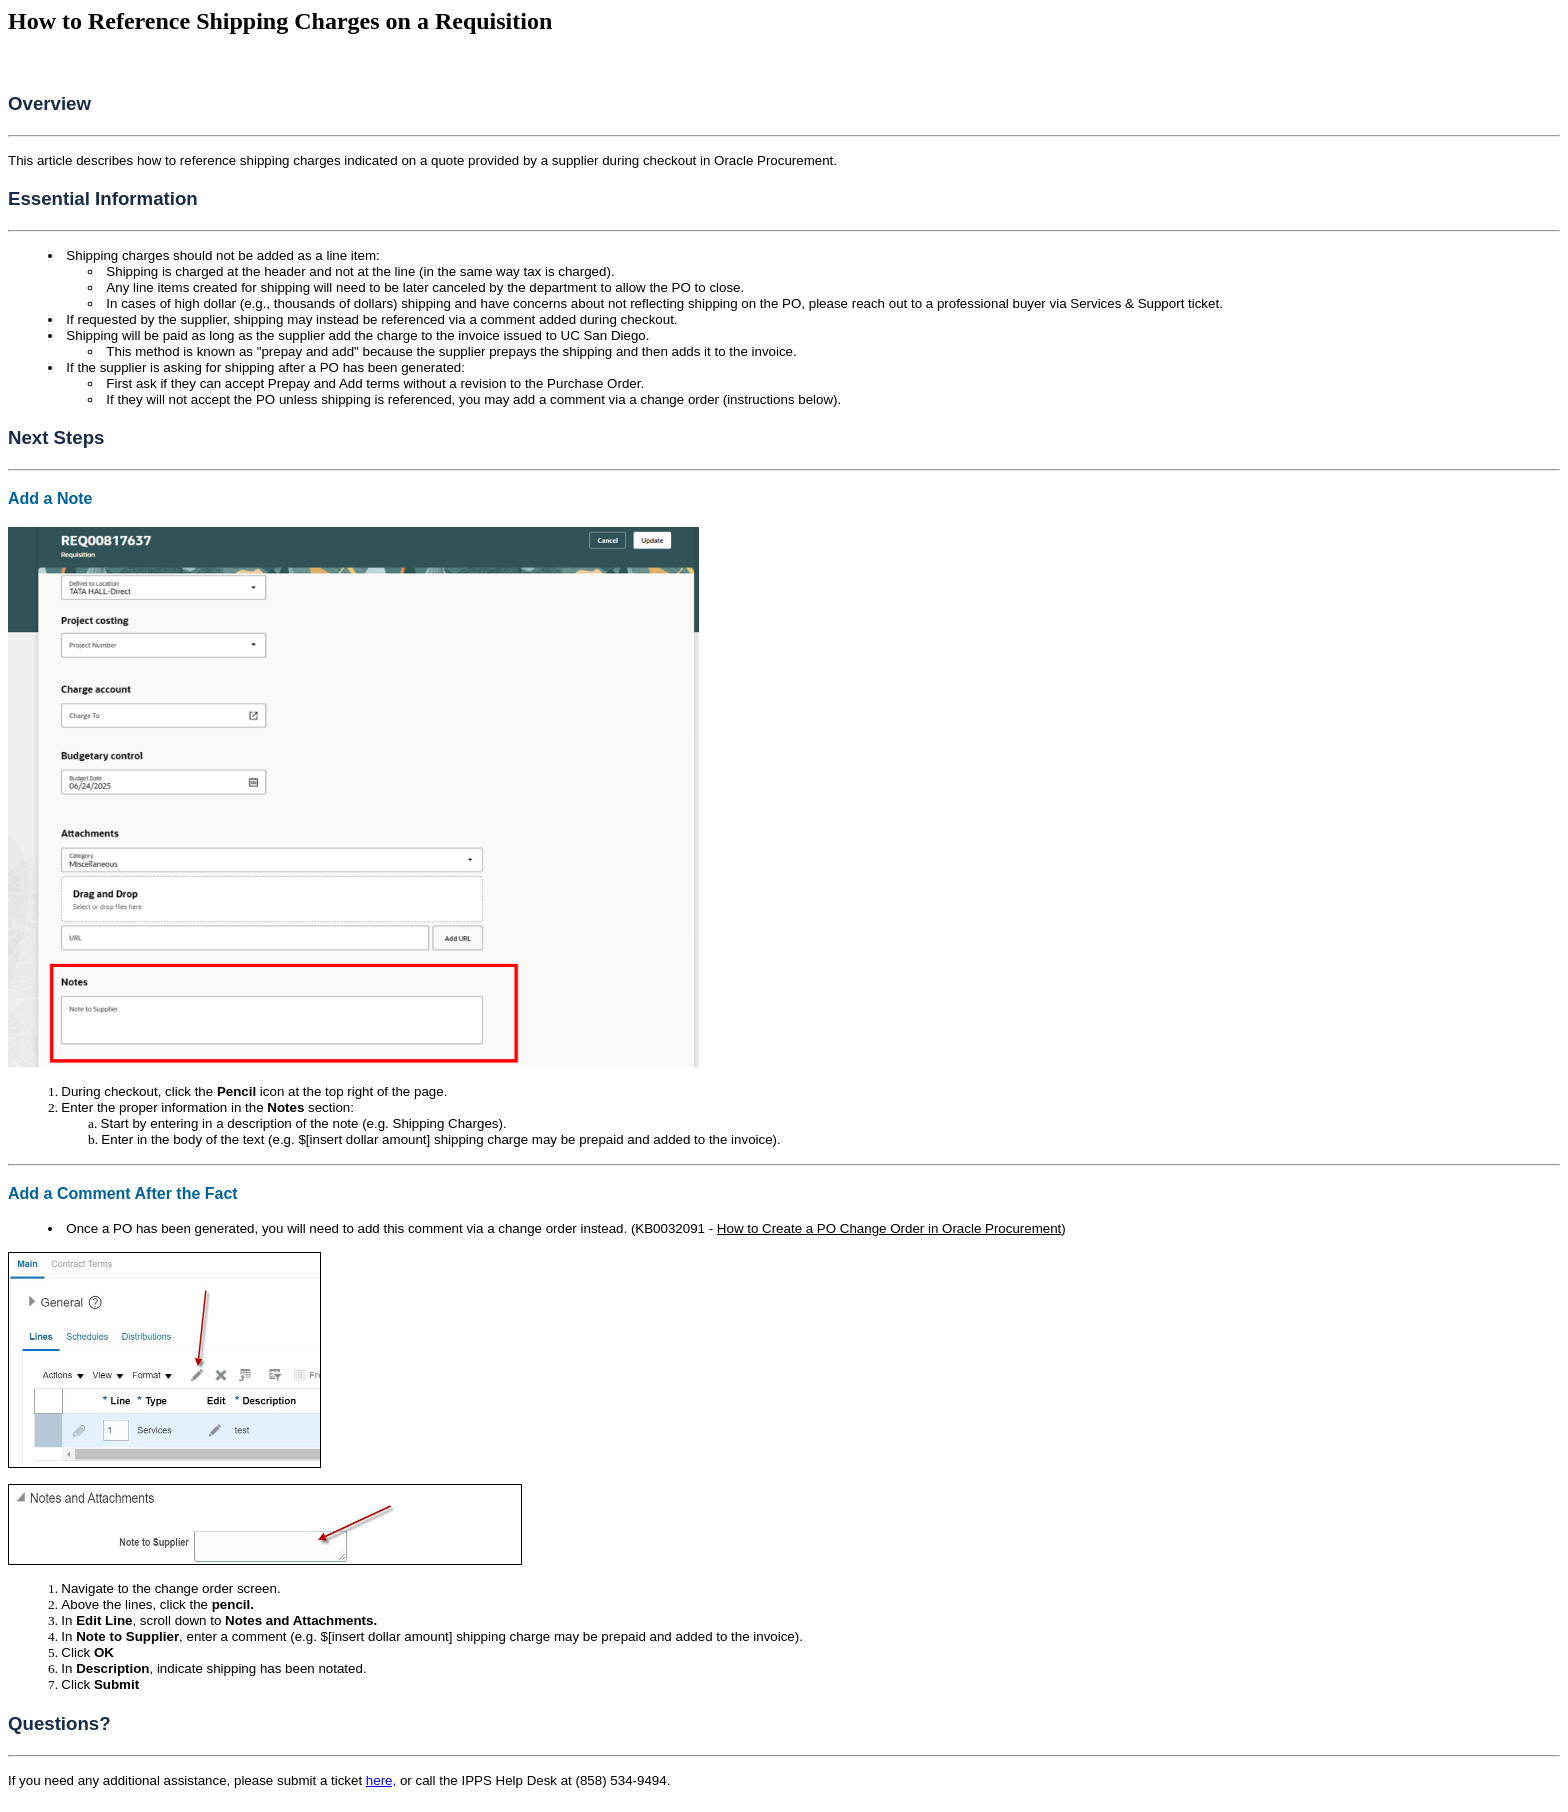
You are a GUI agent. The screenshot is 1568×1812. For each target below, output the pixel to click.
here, (381, 1780)
